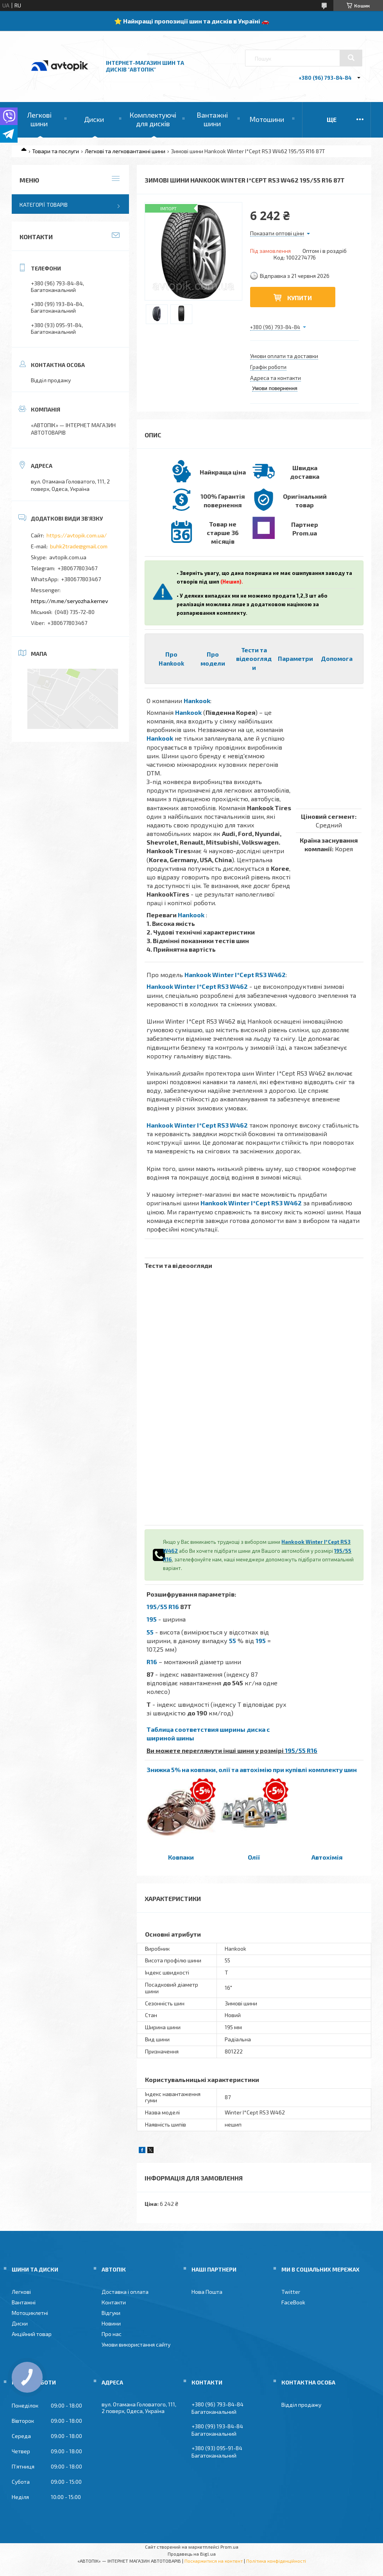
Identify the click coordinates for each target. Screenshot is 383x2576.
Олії (254, 1857)
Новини (111, 2323)
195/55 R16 (163, 1606)
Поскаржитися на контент (213, 2560)
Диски (94, 119)
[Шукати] (351, 58)
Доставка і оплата (125, 2291)
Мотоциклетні (30, 2312)
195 (152, 1619)
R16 (152, 1661)
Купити (299, 297)
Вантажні (24, 2302)
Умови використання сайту (136, 2344)
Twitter (290, 2291)
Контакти (114, 2302)
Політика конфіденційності (276, 2560)
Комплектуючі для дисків (152, 119)
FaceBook (293, 2302)
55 (150, 1632)
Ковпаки (181, 1857)
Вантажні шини (212, 119)
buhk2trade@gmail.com (78, 546)
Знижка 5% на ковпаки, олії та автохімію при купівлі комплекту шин (252, 1769)
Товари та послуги (55, 151)
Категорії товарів (44, 204)
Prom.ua (229, 2546)
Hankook (197, 700)
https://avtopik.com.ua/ (77, 535)
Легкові (21, 2291)
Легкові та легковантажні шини (125, 151)
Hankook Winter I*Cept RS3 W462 (235, 974)
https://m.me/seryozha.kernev (69, 601)
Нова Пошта (207, 2291)
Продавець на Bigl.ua (192, 2553)
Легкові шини (39, 119)
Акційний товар (32, 2334)
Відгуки (111, 2312)
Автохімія (326, 1857)
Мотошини (266, 119)
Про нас (112, 2334)
